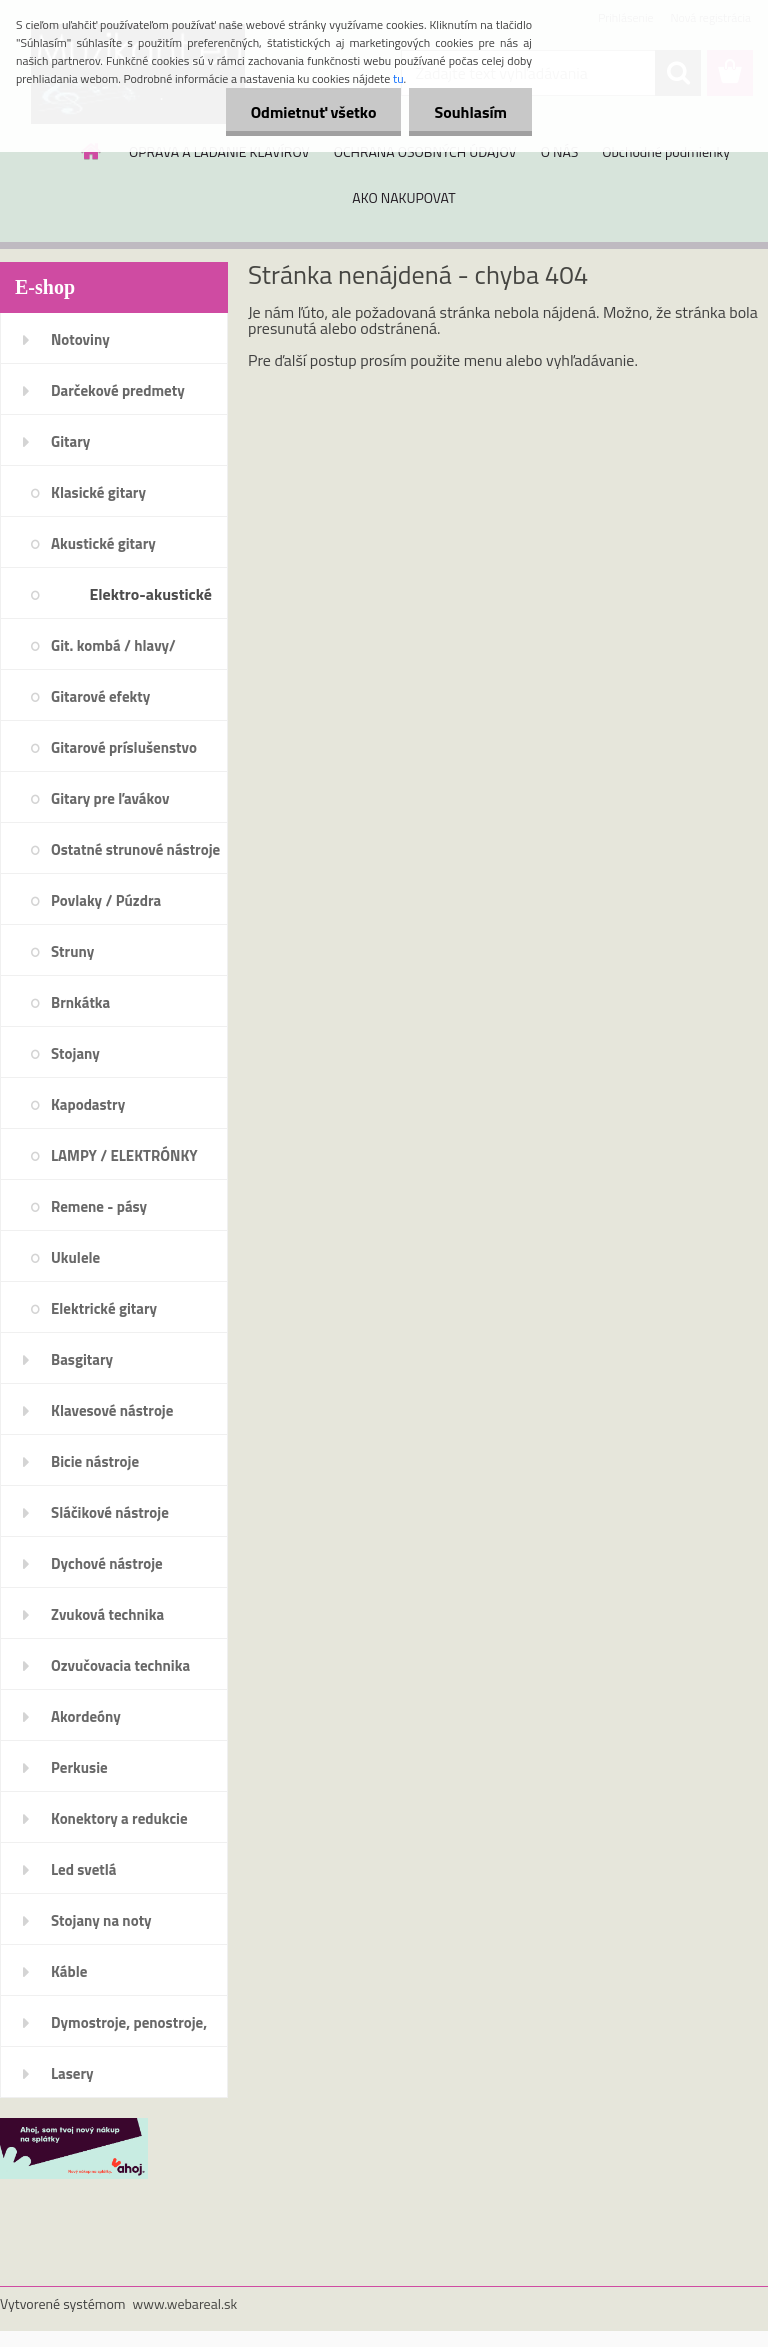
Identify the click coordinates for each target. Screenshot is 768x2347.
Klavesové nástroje (112, 1410)
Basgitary (82, 1359)
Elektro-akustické (150, 594)
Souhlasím (470, 112)
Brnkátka (80, 1002)
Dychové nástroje (107, 1563)
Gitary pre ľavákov (110, 798)
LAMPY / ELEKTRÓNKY (124, 1155)
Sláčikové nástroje (110, 1512)
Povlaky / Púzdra (106, 900)
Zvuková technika (107, 1614)
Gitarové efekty (100, 696)
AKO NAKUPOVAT (403, 197)
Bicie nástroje (95, 1461)
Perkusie (79, 1767)
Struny (72, 951)
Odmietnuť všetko (314, 112)
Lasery (72, 2073)
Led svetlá (83, 1869)
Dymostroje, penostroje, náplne (129, 2029)
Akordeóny (86, 1716)
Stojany (75, 1053)
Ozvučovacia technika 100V (120, 1672)
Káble (69, 1971)
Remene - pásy (99, 1206)
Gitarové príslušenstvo (124, 747)
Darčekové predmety (118, 390)
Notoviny (80, 339)
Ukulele (75, 1257)
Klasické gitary (98, 492)
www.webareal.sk (185, 2303)
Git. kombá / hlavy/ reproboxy (113, 652)
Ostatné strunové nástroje (135, 849)
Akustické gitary (103, 543)
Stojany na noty (101, 1920)
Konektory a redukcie (119, 1818)
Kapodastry (88, 1104)
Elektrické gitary (104, 1308)
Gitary (70, 441)
